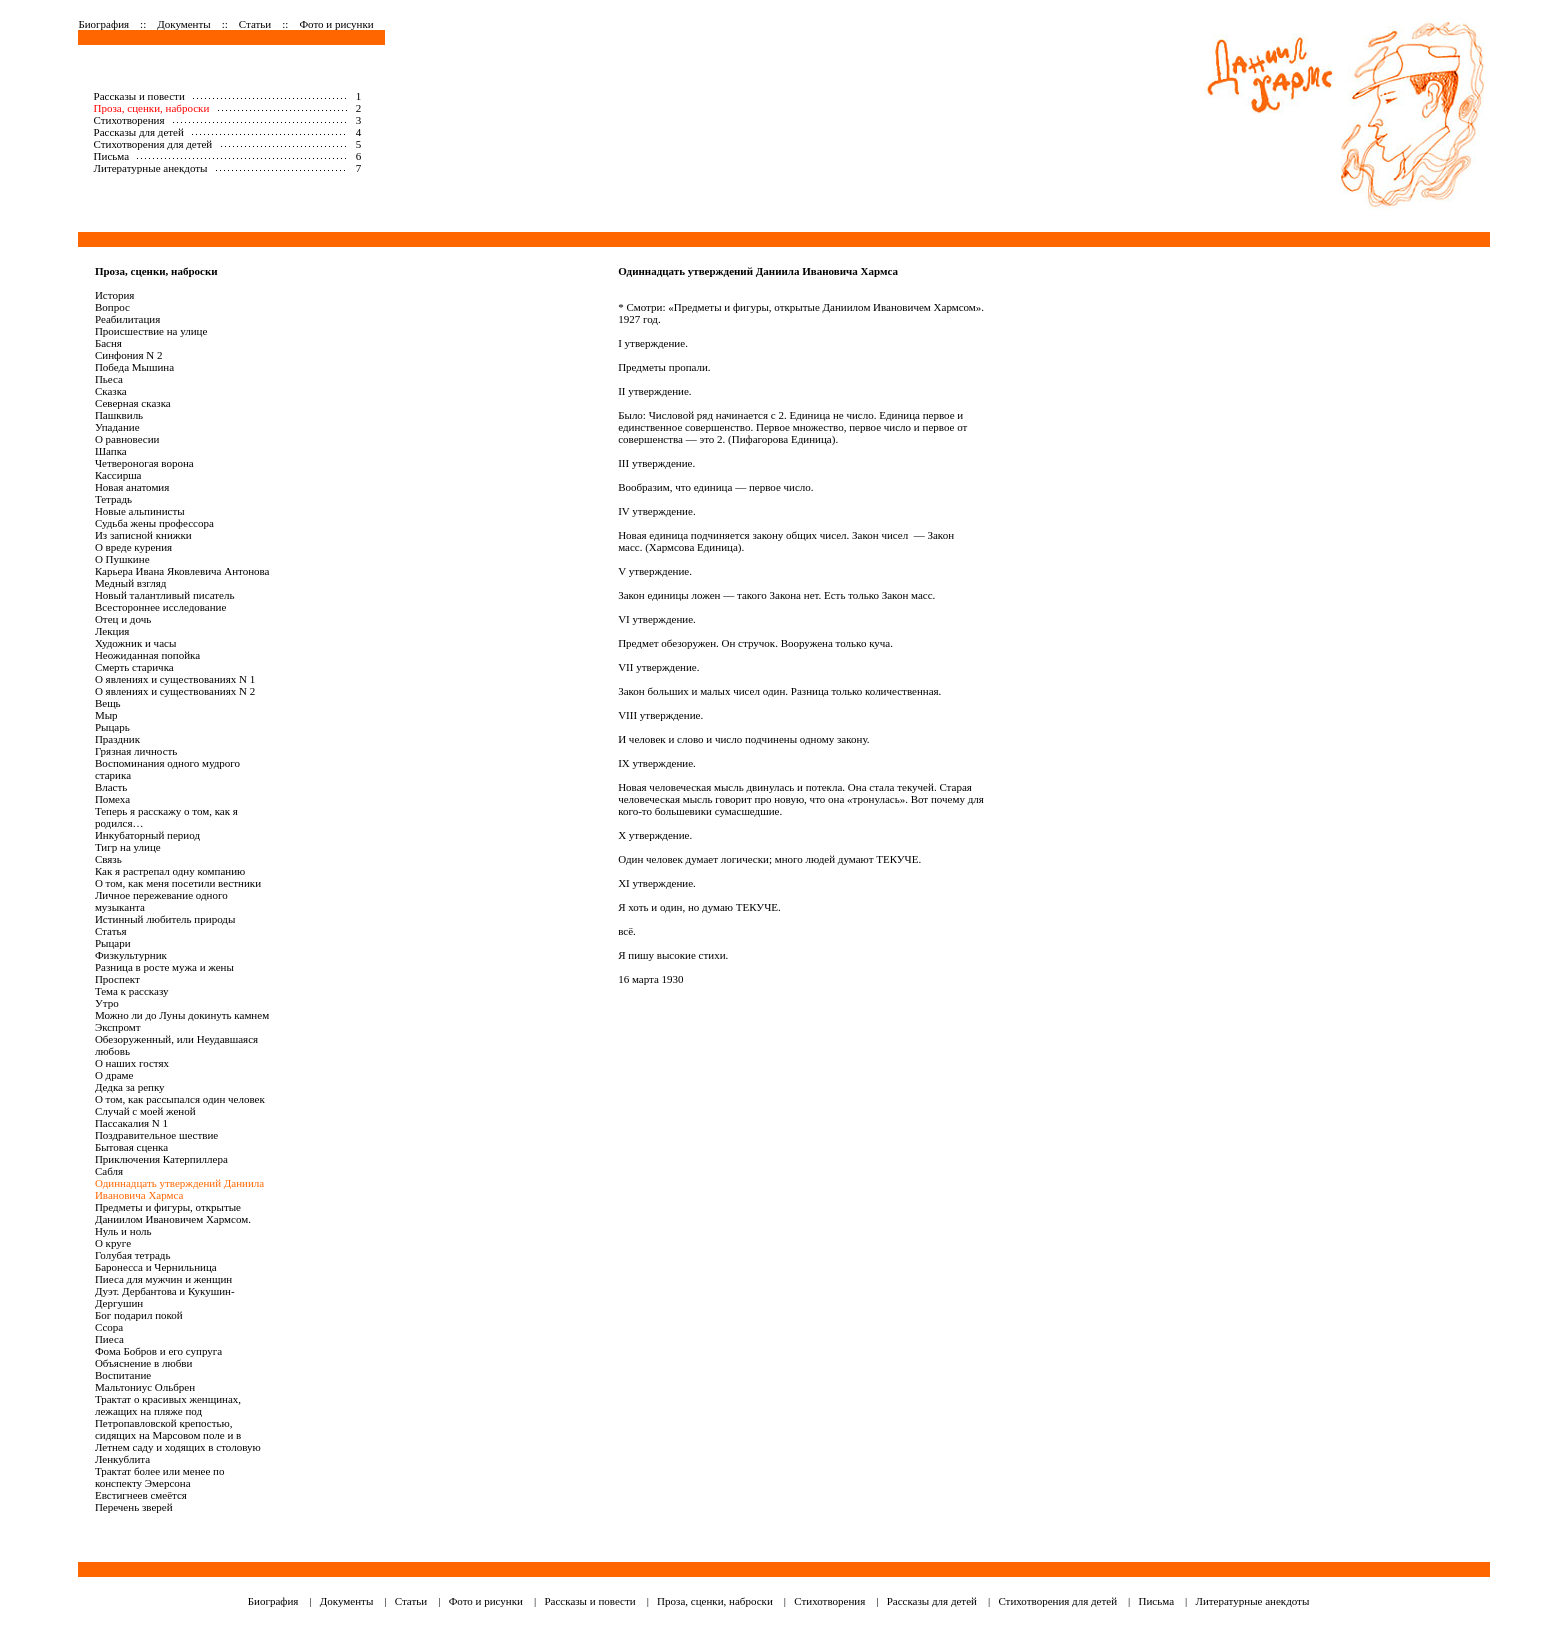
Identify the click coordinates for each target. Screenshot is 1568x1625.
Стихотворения (129, 120)
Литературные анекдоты (151, 168)
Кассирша (118, 475)
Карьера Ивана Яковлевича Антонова (182, 571)
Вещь (108, 703)
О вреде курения (133, 547)
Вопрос (112, 307)
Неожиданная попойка (147, 655)
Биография (103, 24)
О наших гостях (132, 1063)
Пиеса (109, 1339)
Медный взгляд (131, 583)
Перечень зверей (134, 1507)
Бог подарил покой (139, 1315)
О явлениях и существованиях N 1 (175, 679)
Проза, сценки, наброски (152, 108)
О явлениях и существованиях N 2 (175, 691)
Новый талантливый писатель (165, 595)
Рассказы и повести (139, 96)
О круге (113, 1243)
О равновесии (127, 439)
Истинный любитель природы (165, 919)
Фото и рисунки (336, 24)
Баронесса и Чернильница (156, 1267)
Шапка (111, 451)
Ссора (109, 1327)
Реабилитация (127, 319)
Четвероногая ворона (144, 463)
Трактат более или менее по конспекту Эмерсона (160, 1477)
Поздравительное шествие (156, 1135)
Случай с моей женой (145, 1111)
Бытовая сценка (131, 1147)
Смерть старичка (134, 667)
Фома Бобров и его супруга (158, 1351)
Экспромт (118, 1027)
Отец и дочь (123, 619)
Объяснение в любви (143, 1363)
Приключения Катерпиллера (161, 1159)
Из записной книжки (143, 535)
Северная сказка (133, 403)
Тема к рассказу (132, 991)
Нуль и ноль (123, 1231)
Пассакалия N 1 (131, 1123)
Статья (111, 931)
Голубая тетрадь (133, 1255)
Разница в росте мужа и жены (164, 967)
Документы (183, 24)
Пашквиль (119, 415)
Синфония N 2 (129, 355)
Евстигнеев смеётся (141, 1495)
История (114, 295)
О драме (114, 1075)
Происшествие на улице (151, 331)
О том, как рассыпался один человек (180, 1099)
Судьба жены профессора (154, 523)
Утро (107, 1003)
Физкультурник (131, 955)
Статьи (255, 24)
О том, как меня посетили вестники (178, 883)
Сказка (111, 391)
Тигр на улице (128, 847)
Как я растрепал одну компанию (170, 871)
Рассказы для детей (139, 132)
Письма (112, 156)
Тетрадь (113, 499)
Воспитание (123, 1375)
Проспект (117, 979)
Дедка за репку (130, 1087)
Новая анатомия (132, 487)
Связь (108, 859)
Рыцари (113, 943)
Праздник (117, 739)
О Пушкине (122, 559)
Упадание (117, 427)
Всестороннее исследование (160, 607)
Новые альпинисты (140, 511)
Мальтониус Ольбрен (145, 1387)
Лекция (112, 631)
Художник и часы (135, 643)
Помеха (112, 799)
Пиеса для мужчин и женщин (163, 1279)
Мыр (106, 715)
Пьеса (109, 379)
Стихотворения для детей (153, 144)
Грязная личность (136, 751)
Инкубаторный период (147, 835)
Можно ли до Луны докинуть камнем (182, 1015)
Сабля (109, 1171)
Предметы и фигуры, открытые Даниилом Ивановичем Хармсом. (173, 1213)
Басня (108, 343)
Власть (111, 787)
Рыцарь (112, 727)
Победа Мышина (134, 367)
